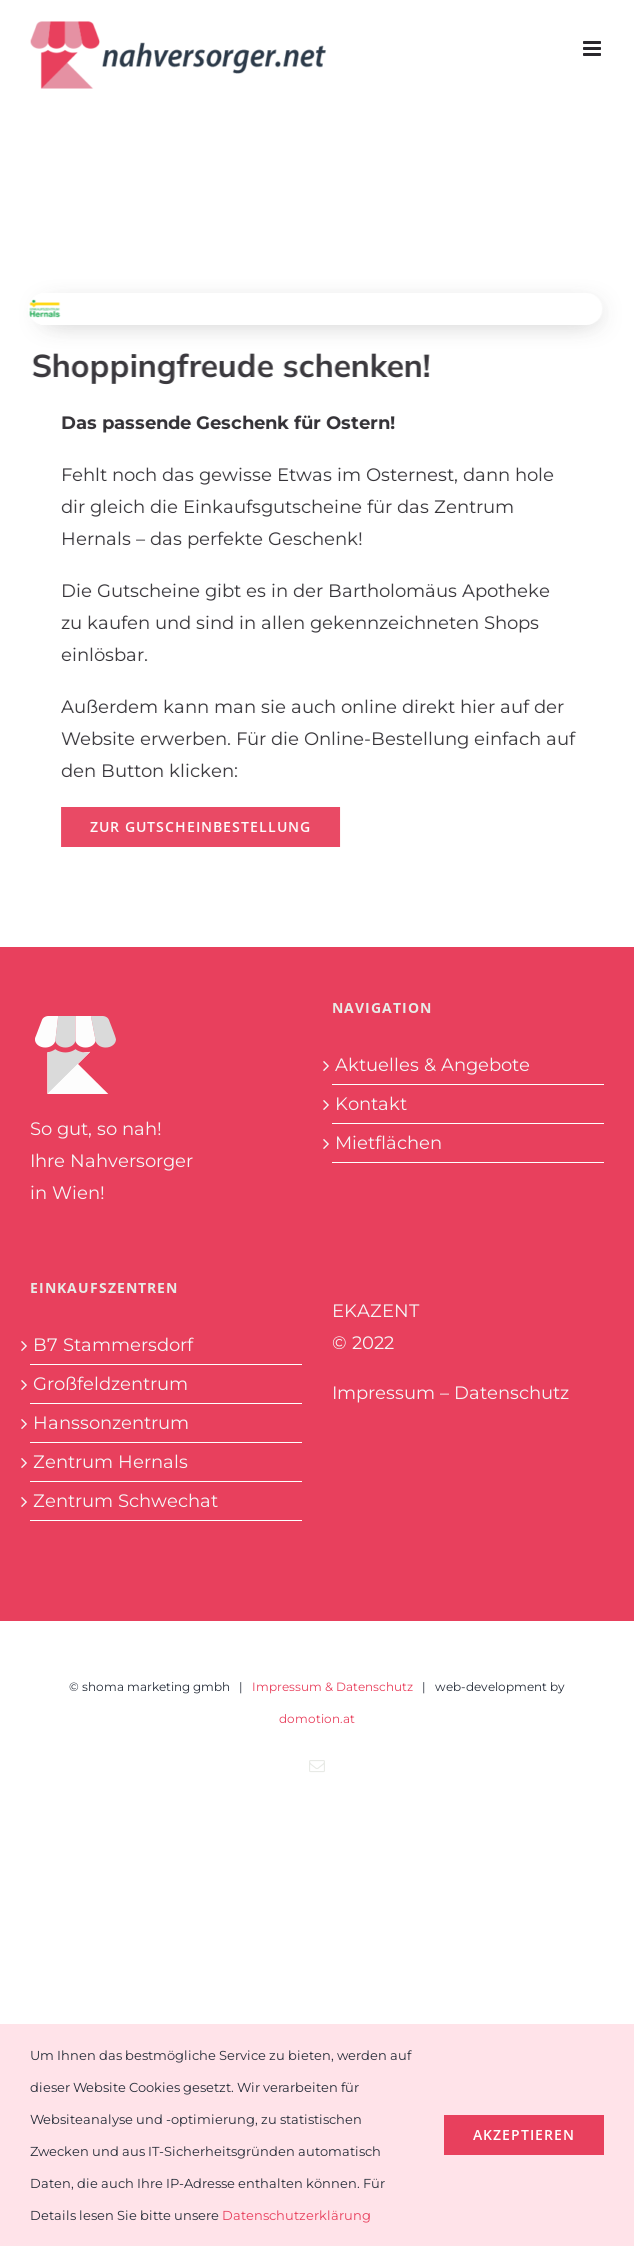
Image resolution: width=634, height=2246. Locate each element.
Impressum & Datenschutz (332, 1686)
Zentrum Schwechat (125, 1501)
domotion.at (317, 1718)
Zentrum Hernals (110, 1462)
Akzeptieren (524, 2134)
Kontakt (371, 1104)
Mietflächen (388, 1143)
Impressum (383, 1393)
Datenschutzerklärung (296, 2215)
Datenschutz (511, 1393)
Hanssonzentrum (111, 1423)
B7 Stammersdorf (113, 1345)
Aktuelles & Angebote (432, 1065)
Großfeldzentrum (110, 1384)
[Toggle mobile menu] (593, 48)
